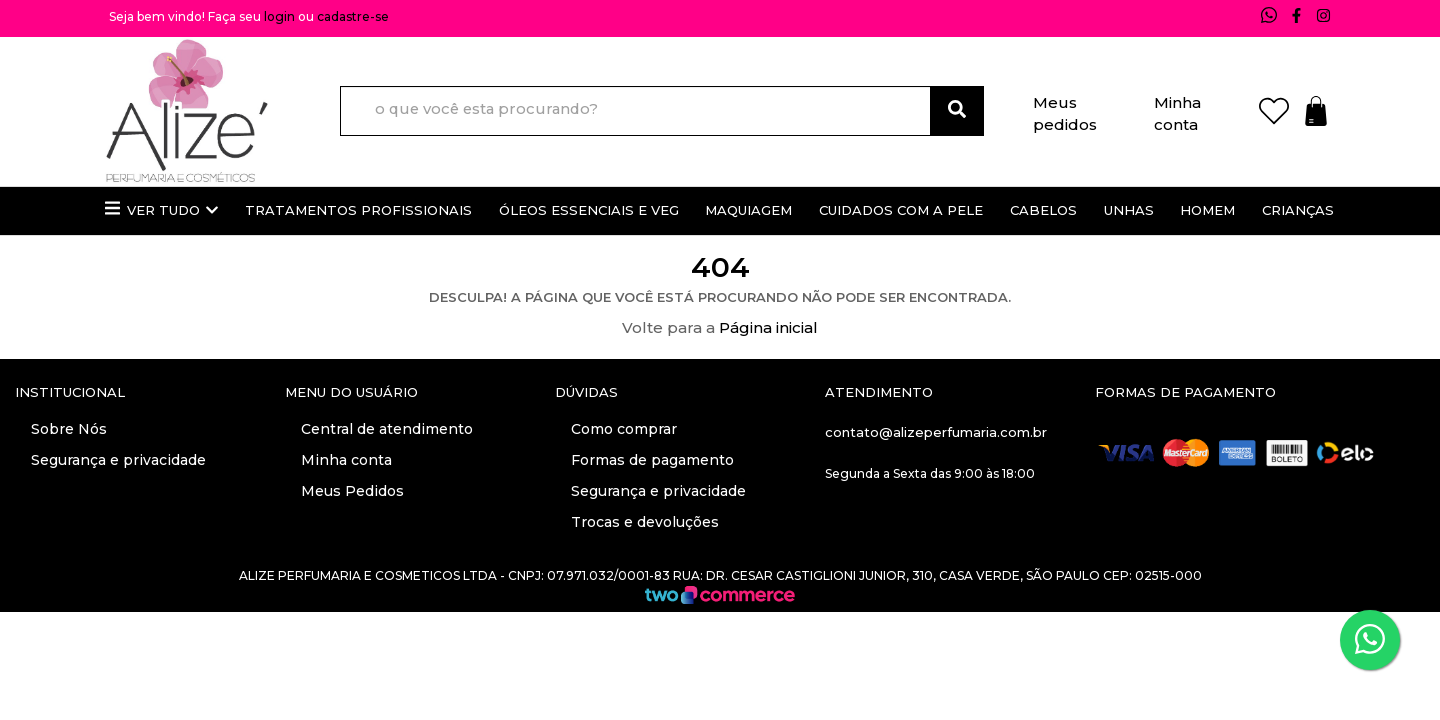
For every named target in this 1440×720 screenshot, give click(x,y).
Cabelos (1043, 210)
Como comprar (622, 429)
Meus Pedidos (350, 491)
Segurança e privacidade (116, 460)
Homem (1207, 210)
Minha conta (1177, 109)
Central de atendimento (385, 429)
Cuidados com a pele (901, 210)
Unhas (1129, 210)
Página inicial (768, 327)
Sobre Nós (67, 429)
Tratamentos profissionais (358, 210)
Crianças (1298, 210)
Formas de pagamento (650, 460)
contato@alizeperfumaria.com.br (936, 432)
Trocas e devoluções (643, 522)
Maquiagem (748, 210)
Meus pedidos (1065, 109)
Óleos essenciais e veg (589, 210)
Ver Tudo (162, 209)
